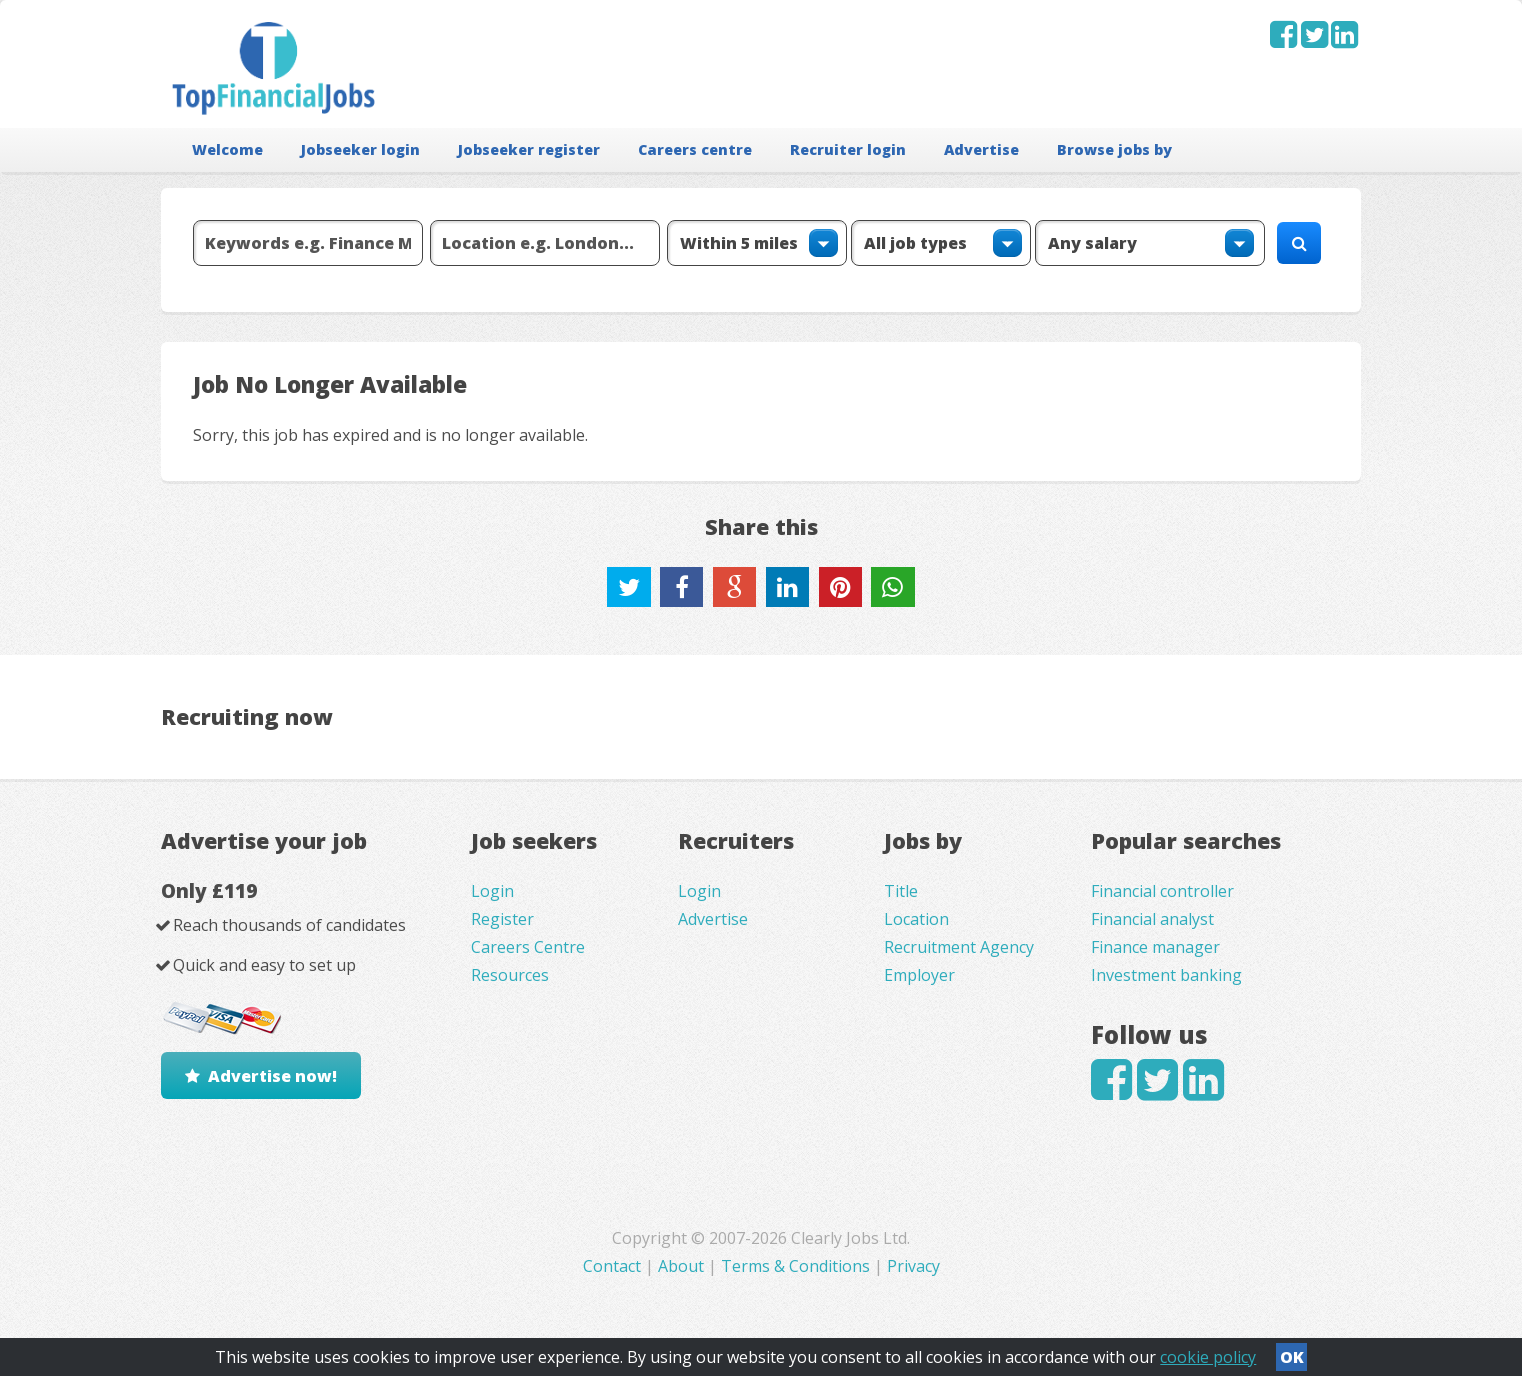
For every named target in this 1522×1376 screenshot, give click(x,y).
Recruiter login (848, 149)
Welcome (227, 149)
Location (916, 919)
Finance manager (1155, 947)
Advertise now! (272, 1076)
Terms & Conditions (795, 1266)
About (681, 1266)
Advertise (981, 149)
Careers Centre (528, 947)
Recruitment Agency (959, 947)
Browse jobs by (1114, 149)
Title (901, 891)
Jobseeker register (529, 149)
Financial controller (1162, 891)
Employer (919, 975)
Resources (510, 975)
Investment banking (1166, 975)
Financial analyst (1152, 919)
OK (1292, 1357)
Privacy (913, 1266)
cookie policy (1208, 1357)
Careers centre (695, 149)
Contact (614, 1266)
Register (502, 919)
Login (492, 891)
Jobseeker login (360, 149)
